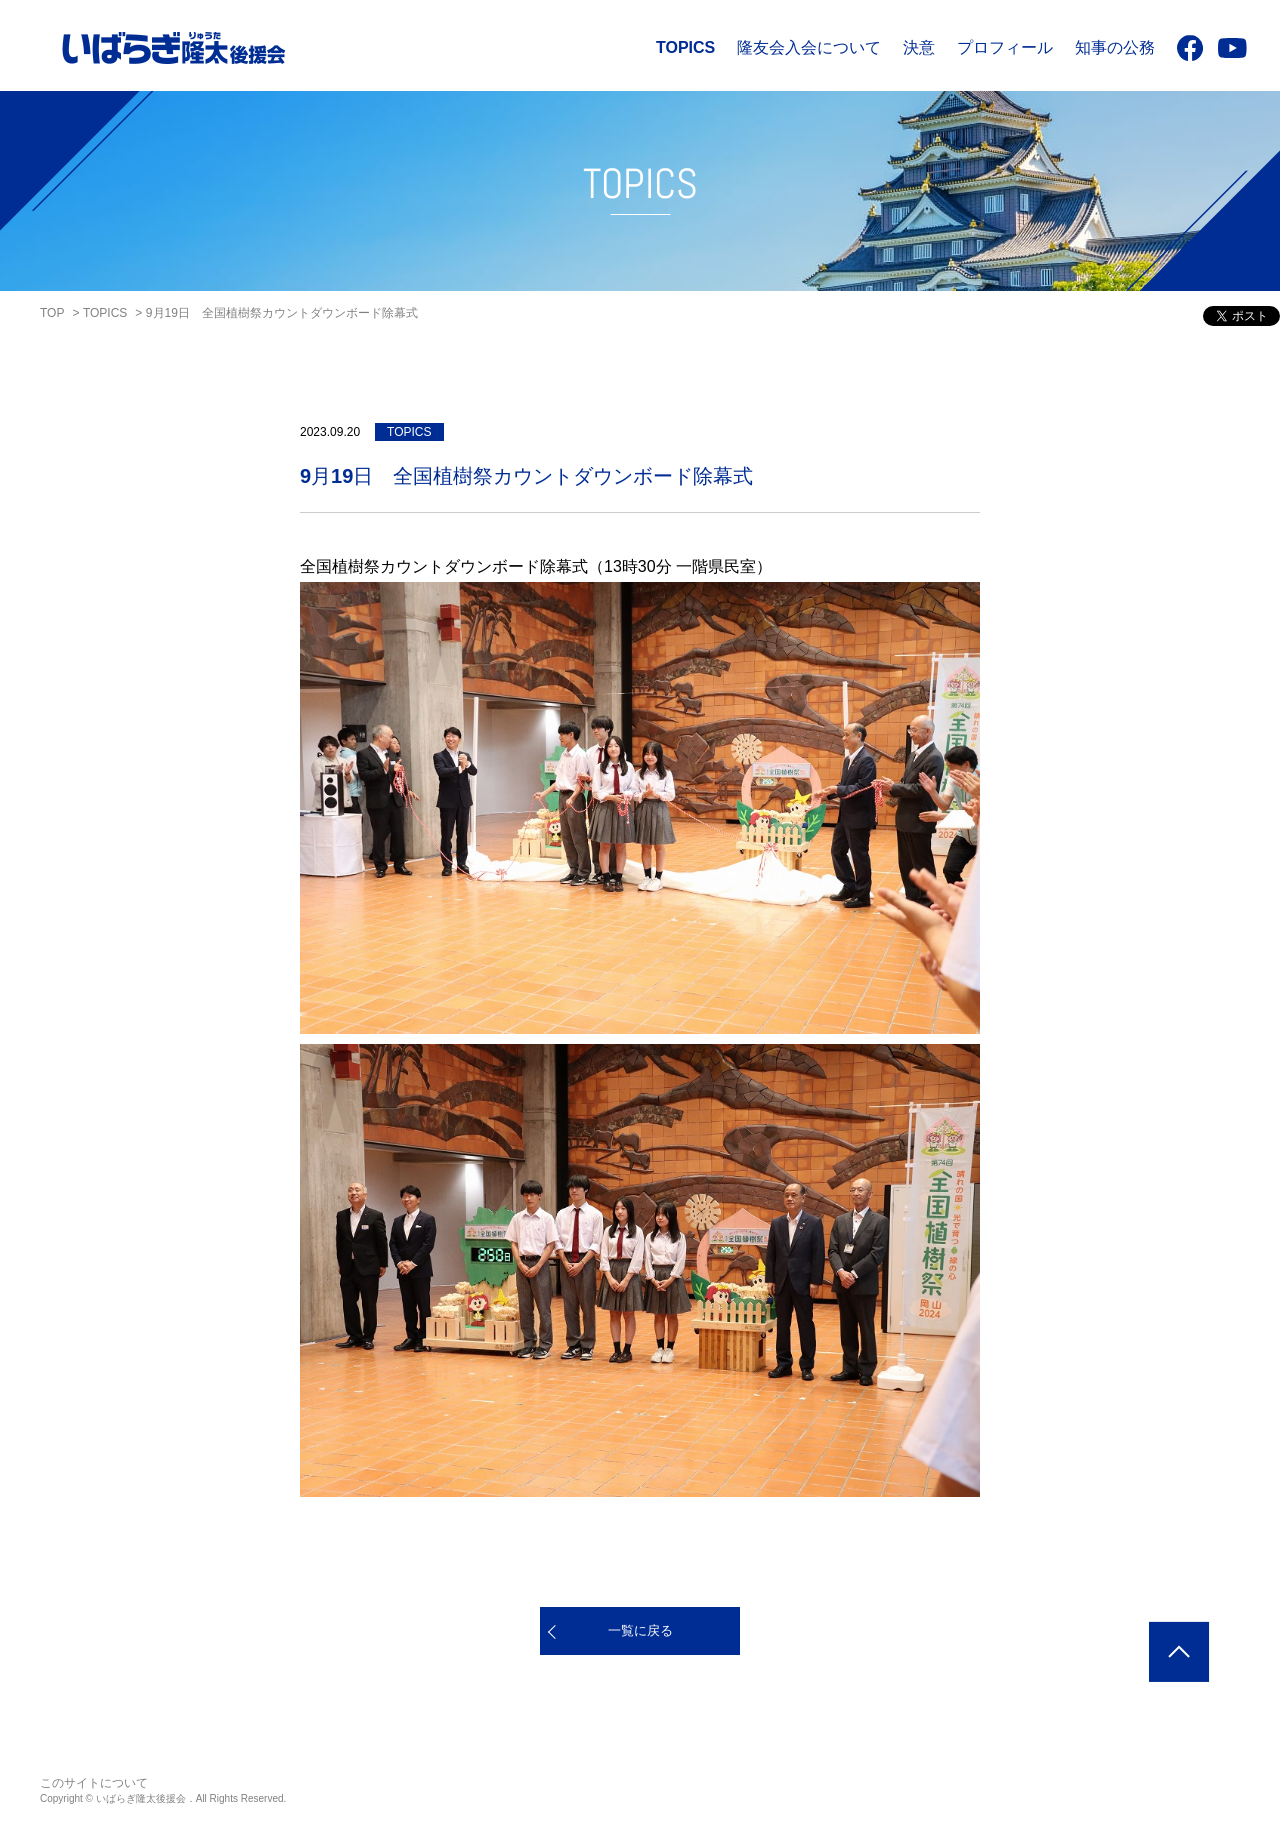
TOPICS (685, 47)
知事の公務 (1115, 47)
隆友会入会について (809, 47)
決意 (919, 47)
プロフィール (1005, 47)
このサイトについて (94, 1783)
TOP (52, 313)
